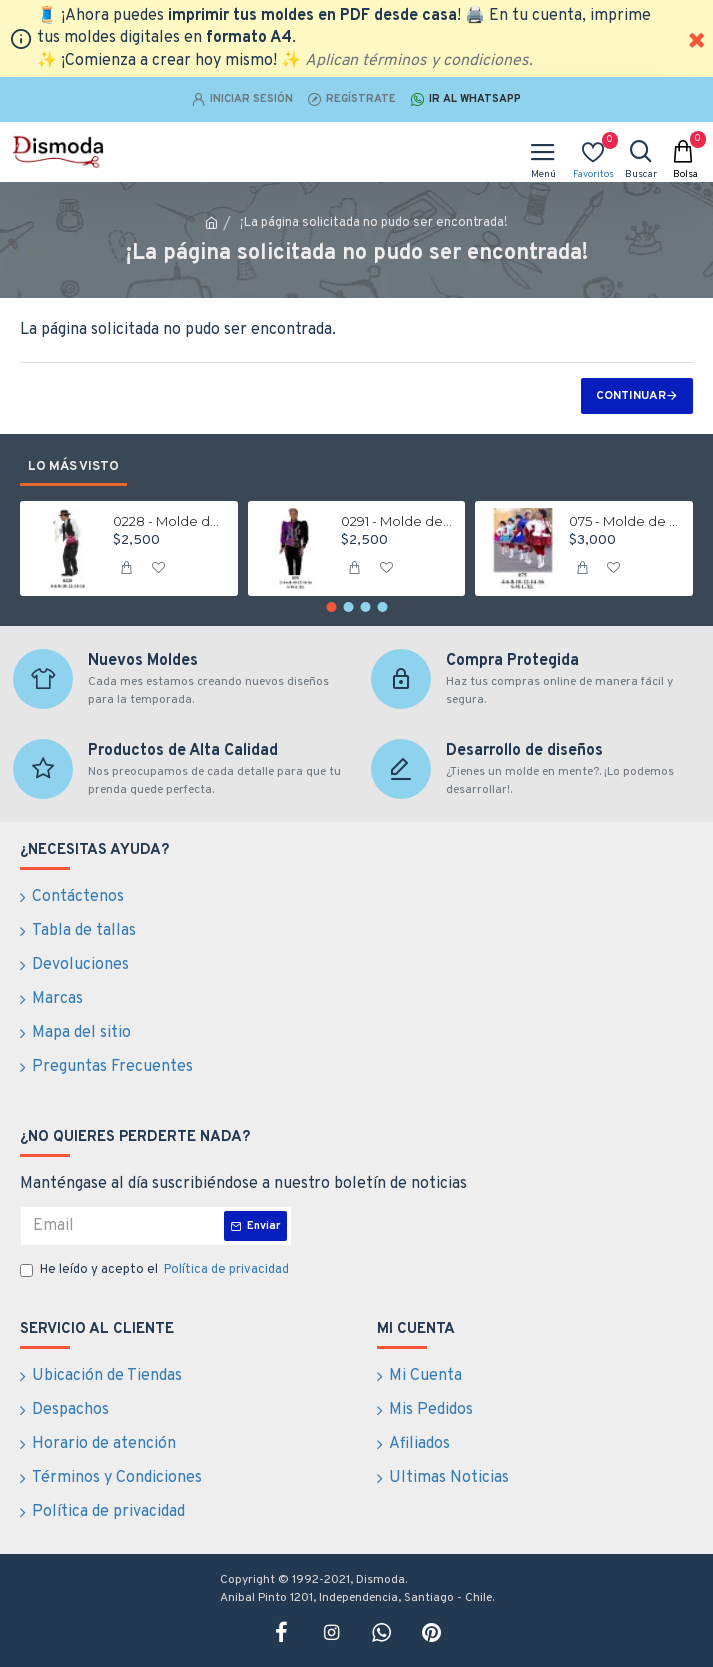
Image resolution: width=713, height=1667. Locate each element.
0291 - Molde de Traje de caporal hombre (397, 521)
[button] (331, 607)
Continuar (631, 396)
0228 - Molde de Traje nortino (169, 521)
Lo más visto (73, 467)
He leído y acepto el (156, 1271)
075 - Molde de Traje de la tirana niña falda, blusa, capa (625, 521)
